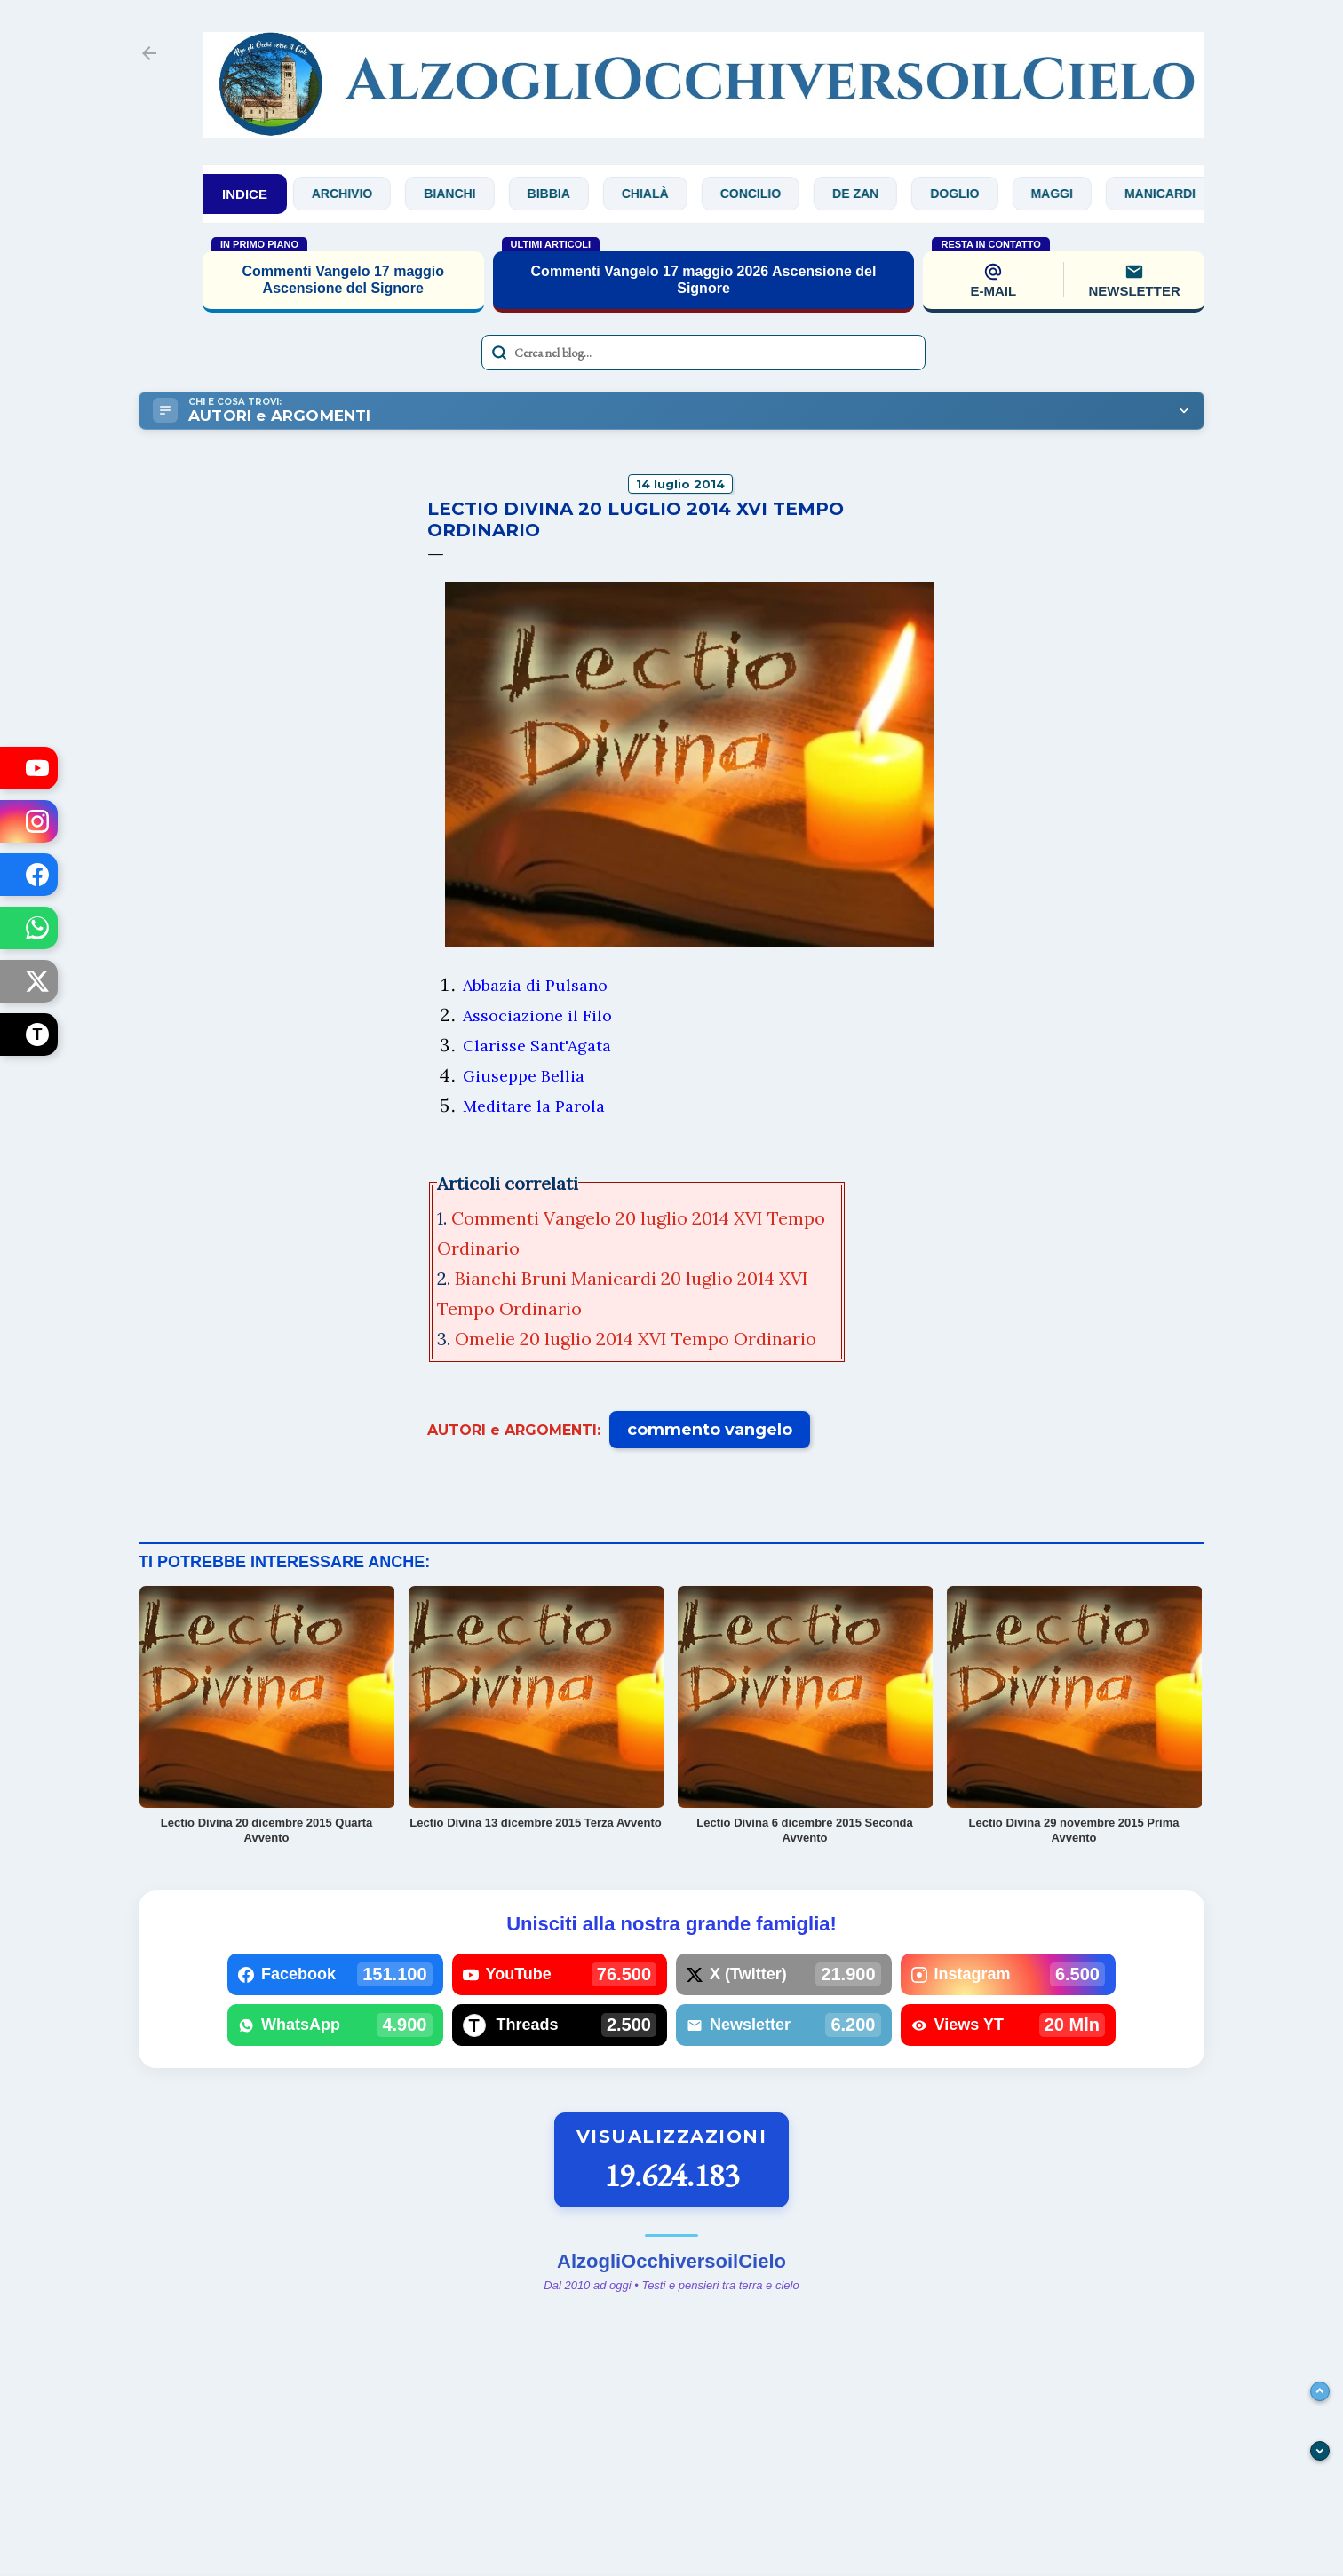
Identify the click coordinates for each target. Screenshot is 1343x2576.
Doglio (969, 193)
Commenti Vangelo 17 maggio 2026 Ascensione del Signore (704, 280)
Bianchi (464, 193)
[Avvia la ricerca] (499, 353)
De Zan (870, 193)
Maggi (1066, 193)
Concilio (765, 193)
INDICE (244, 194)
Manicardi (1174, 193)
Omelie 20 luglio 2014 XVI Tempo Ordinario (638, 1339)
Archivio (356, 193)
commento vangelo (709, 1429)
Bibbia (563, 193)
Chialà (659, 193)
